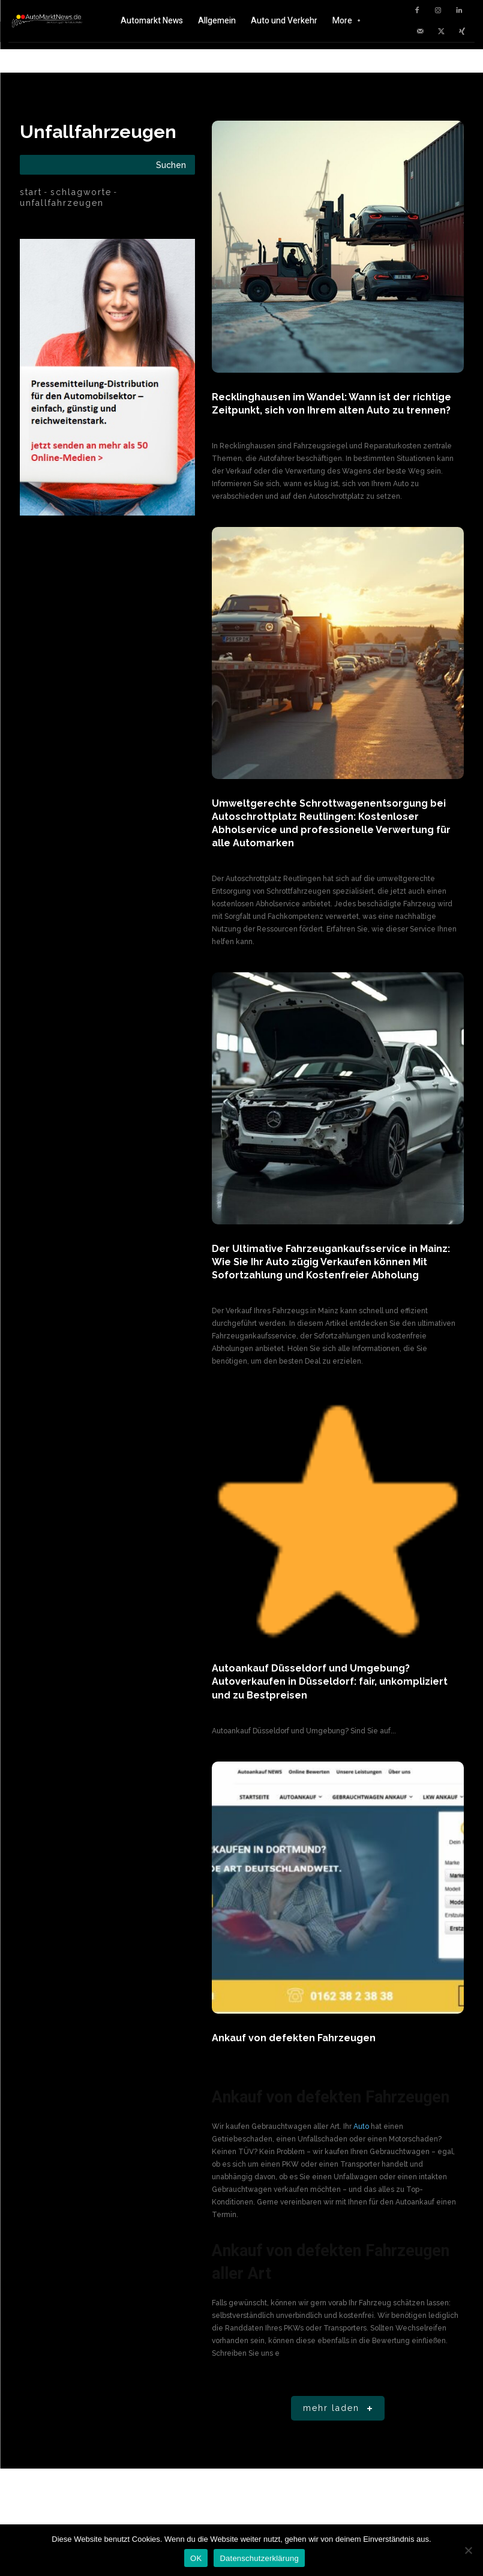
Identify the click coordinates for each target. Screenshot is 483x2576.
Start (31, 192)
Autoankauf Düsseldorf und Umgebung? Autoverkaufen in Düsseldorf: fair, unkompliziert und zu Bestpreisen (330, 1681)
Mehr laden (340, 2408)
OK (196, 2558)
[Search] (171, 165)
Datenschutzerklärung (259, 2558)
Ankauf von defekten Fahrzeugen (294, 2037)
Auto (361, 2126)
